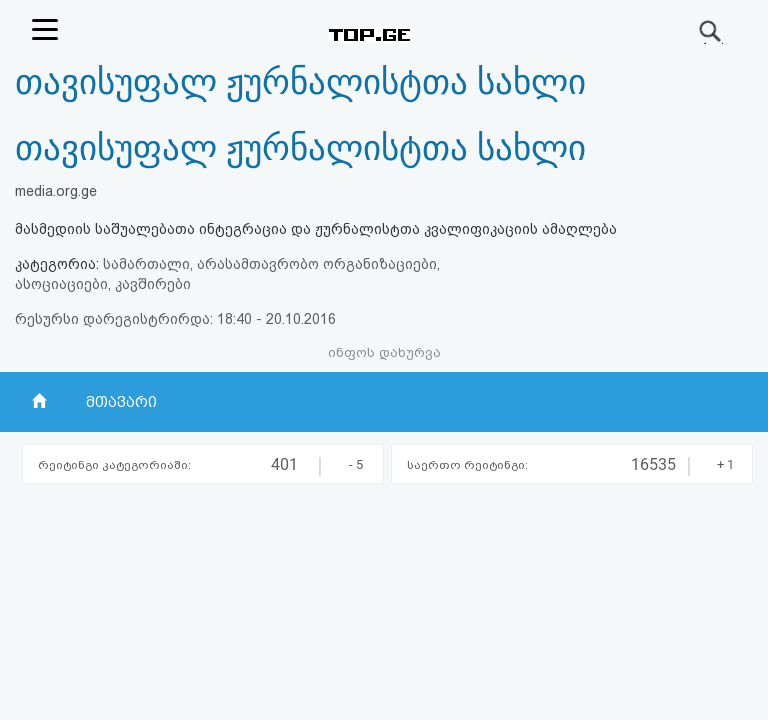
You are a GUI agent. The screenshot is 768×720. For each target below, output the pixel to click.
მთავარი (120, 402)
